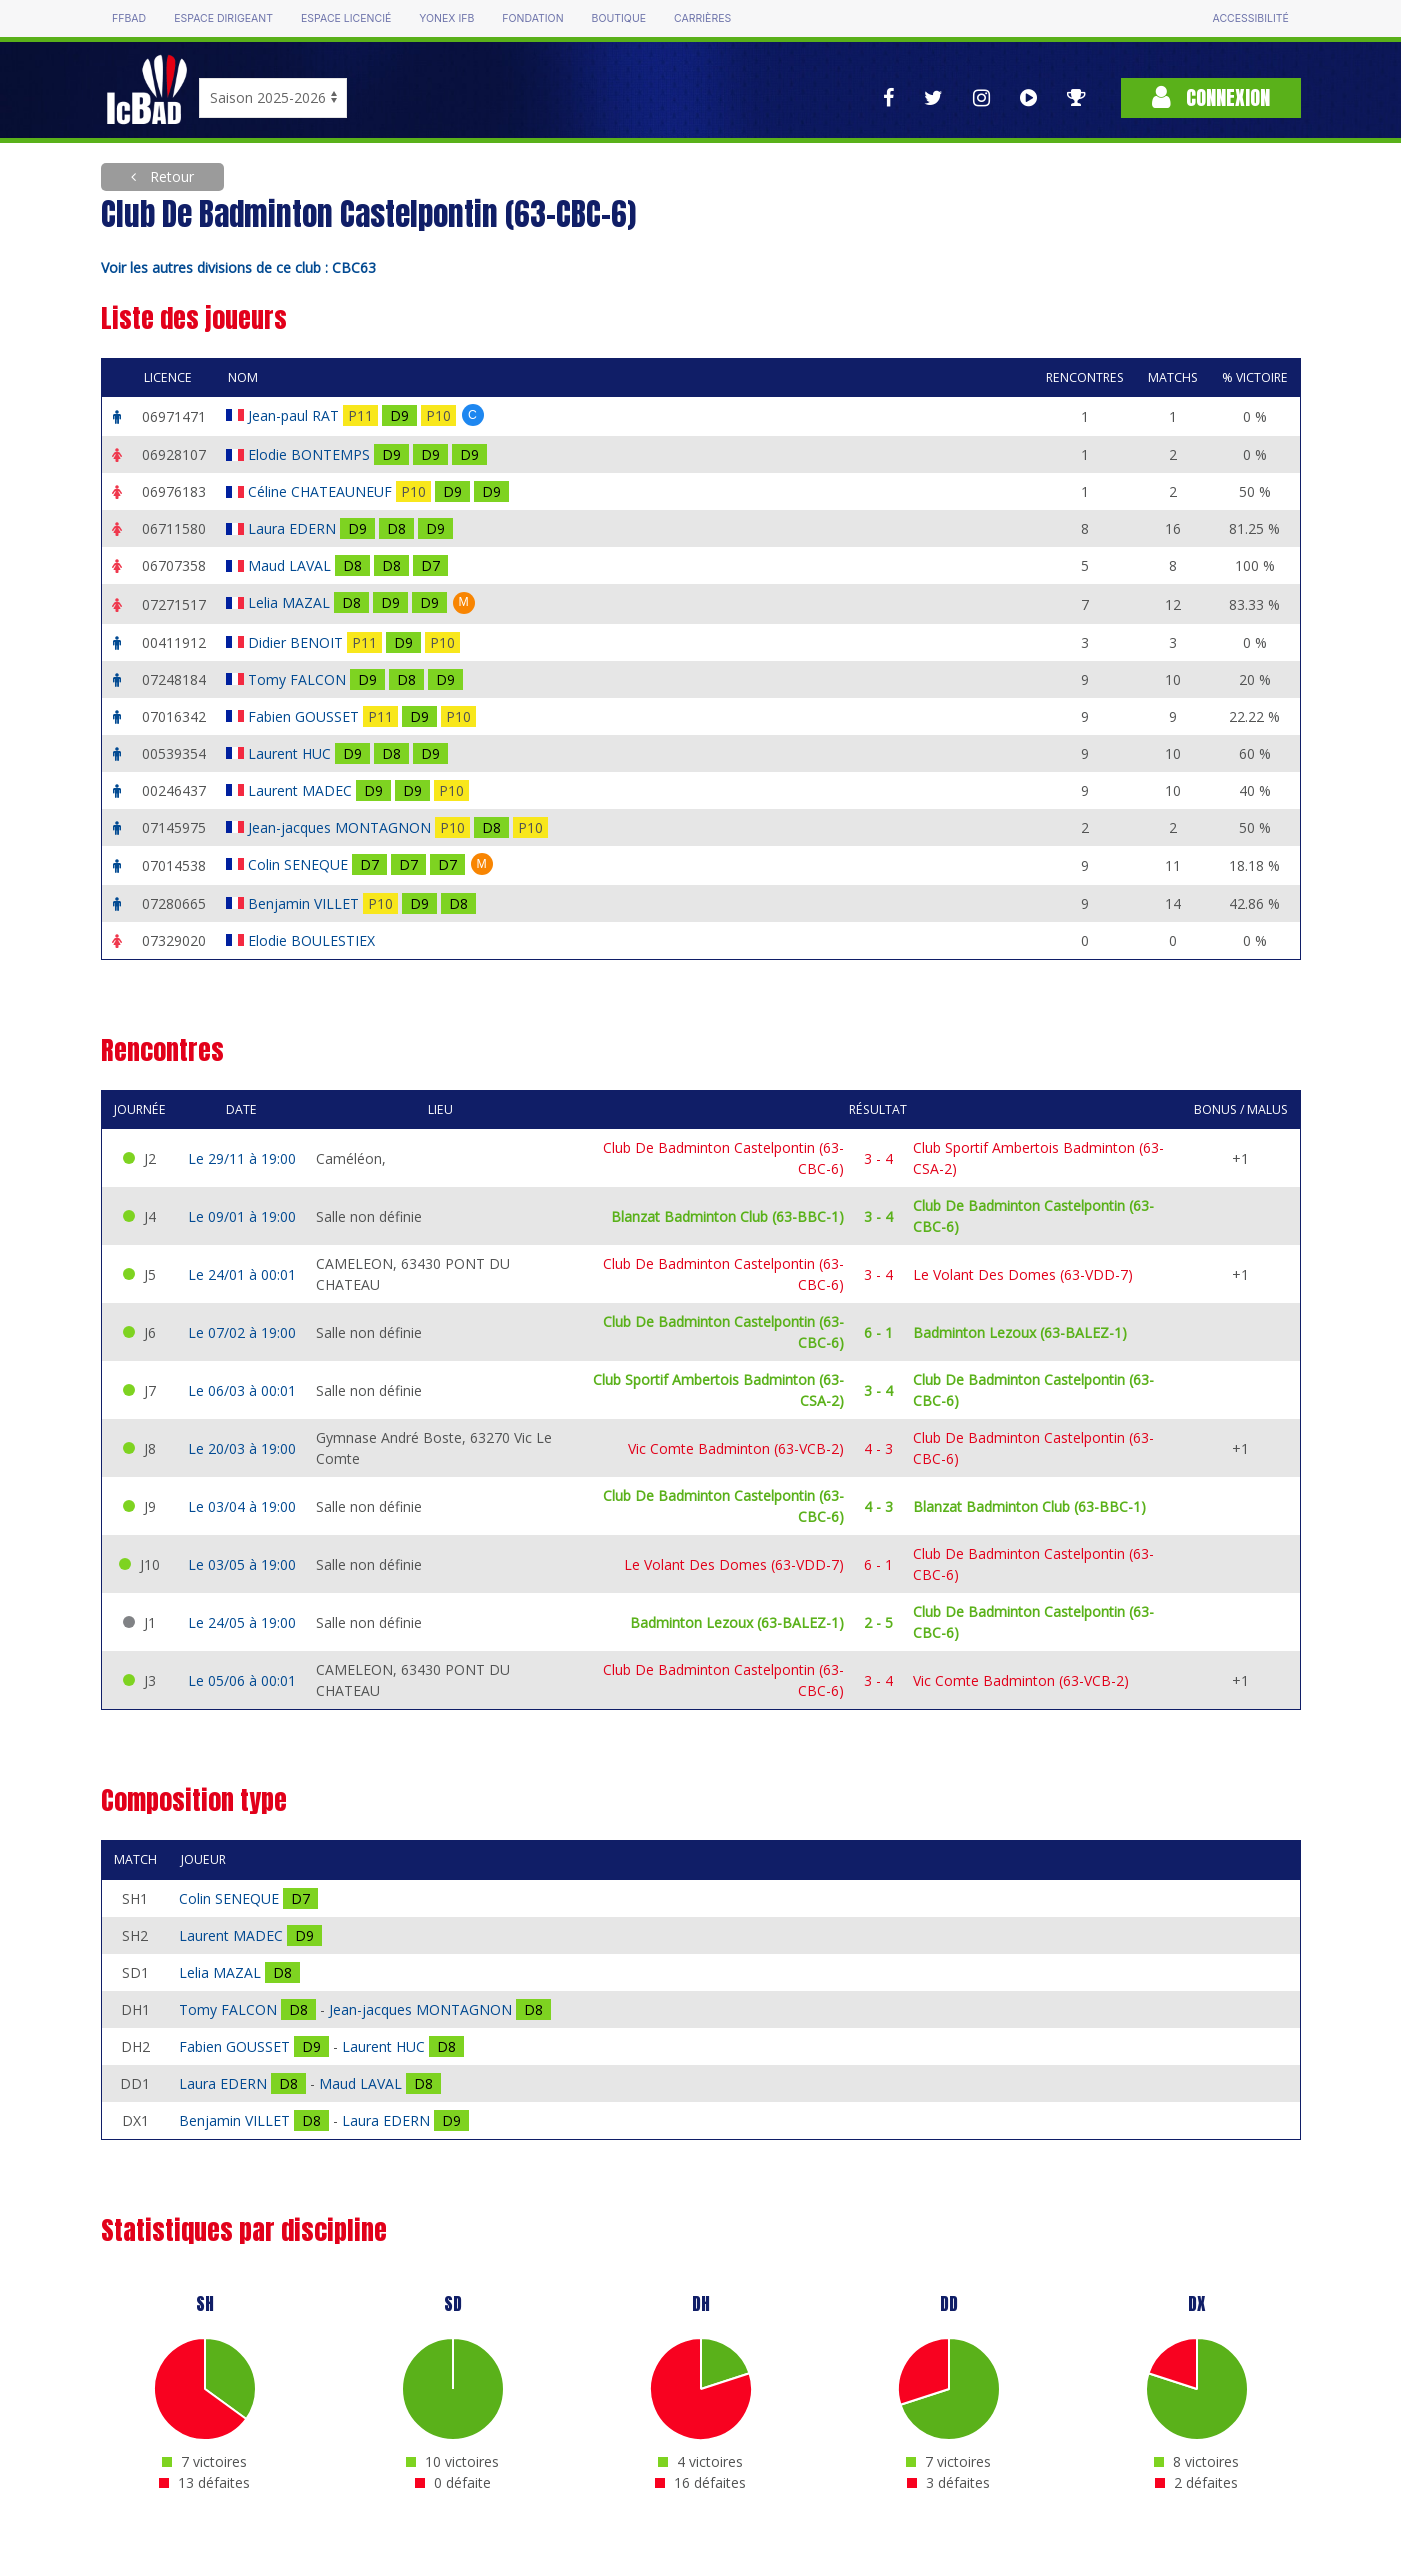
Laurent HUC (291, 753)
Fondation (532, 18)
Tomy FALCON (299, 679)
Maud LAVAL (291, 565)
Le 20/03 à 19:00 (242, 1448)
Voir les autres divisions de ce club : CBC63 (238, 267)
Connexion (1211, 97)
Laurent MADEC (302, 790)
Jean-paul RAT (295, 415)
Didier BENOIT (297, 642)
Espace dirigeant (223, 18)
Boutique (619, 18)
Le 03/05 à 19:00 (242, 1564)
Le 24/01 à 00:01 (242, 1274)
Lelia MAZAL (291, 602)
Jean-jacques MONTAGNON (341, 827)
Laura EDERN (294, 528)
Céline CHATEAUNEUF (322, 491)
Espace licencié (346, 18)
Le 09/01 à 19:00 (242, 1216)
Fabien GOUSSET (305, 716)
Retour (170, 176)
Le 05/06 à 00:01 (242, 1680)
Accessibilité (1251, 18)
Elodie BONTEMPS (311, 454)
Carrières (702, 18)
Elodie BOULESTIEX (313, 940)
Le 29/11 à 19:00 (242, 1158)
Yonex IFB (446, 18)
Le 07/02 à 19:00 (242, 1332)
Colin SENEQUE (300, 864)
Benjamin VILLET (305, 903)
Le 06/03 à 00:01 (242, 1390)
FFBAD (129, 18)
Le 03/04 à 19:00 (242, 1506)
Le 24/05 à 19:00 (242, 1622)
